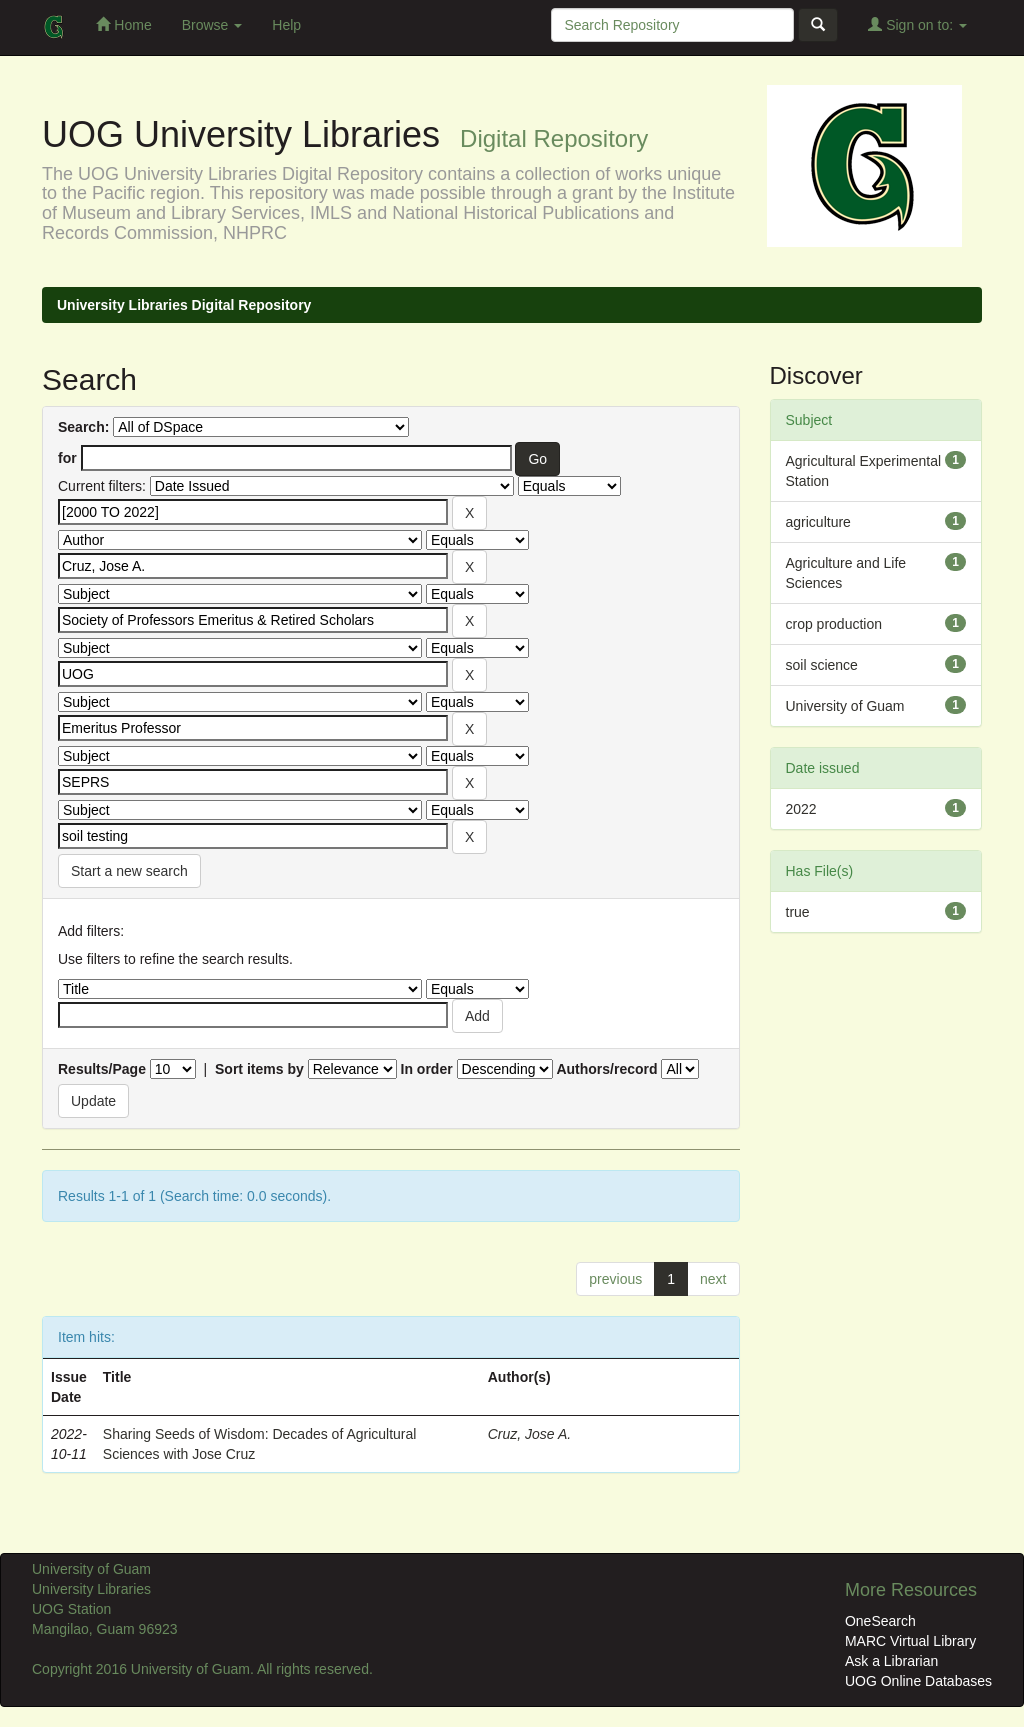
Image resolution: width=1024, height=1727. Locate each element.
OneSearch (880, 1621)
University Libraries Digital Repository (184, 305)
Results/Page (102, 1069)
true (798, 912)
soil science (822, 665)
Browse (212, 25)
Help (286, 25)
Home (123, 24)
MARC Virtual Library (910, 1641)
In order (427, 1069)
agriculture (818, 522)
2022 (801, 809)
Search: (83, 427)
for (67, 458)
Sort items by (259, 1069)
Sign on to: (917, 24)
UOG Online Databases (918, 1681)
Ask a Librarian (891, 1661)
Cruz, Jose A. (530, 1434)
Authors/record (606, 1069)
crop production (834, 624)
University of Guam (845, 706)
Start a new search (129, 871)
